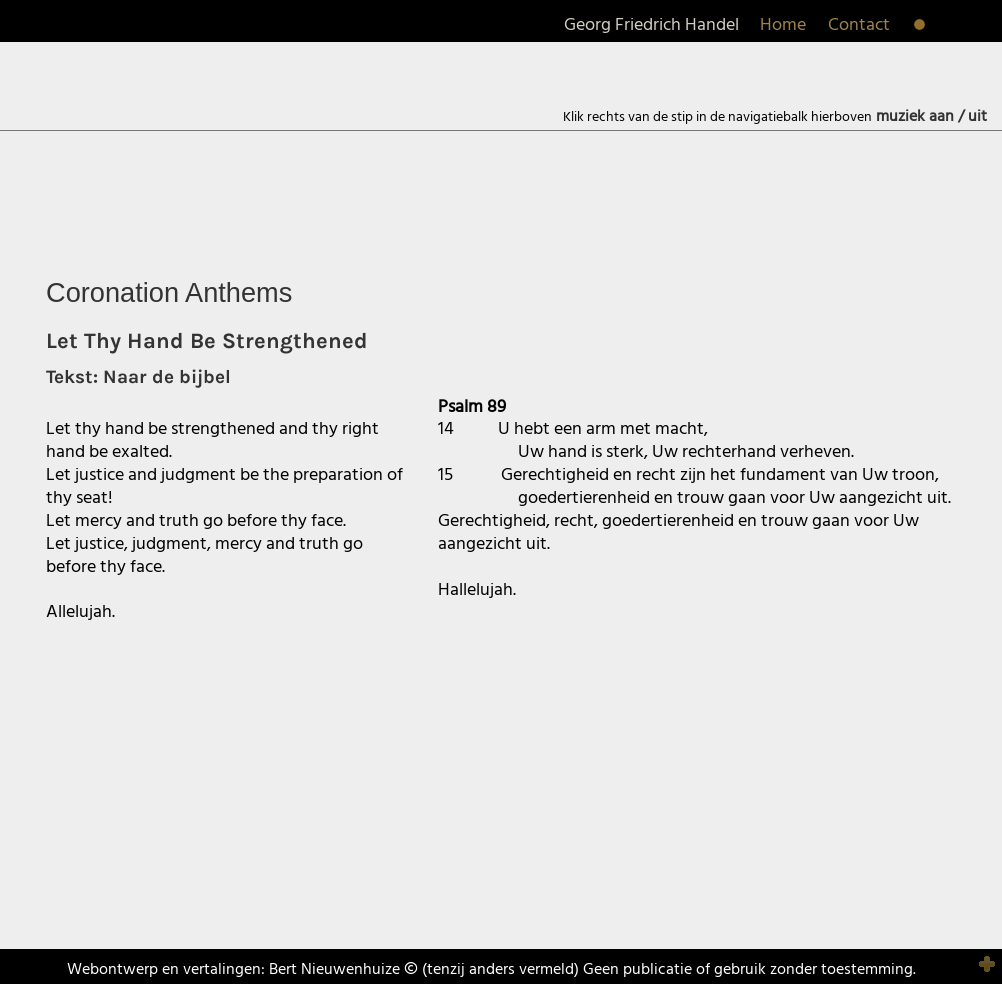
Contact (859, 25)
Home (783, 25)
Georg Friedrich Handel (651, 25)
